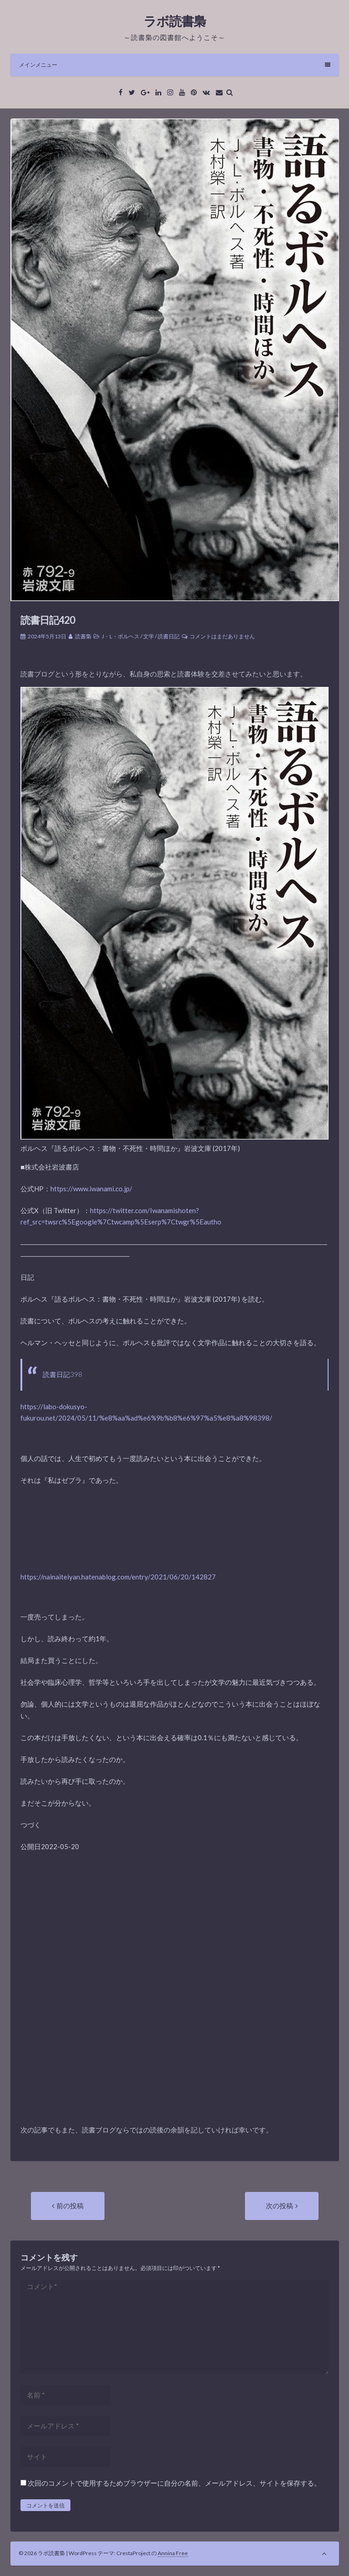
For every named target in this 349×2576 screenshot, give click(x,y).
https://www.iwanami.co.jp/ (91, 1188)
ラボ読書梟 (175, 21)
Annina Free (173, 2553)
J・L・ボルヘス (121, 636)
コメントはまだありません (222, 636)
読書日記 (168, 636)
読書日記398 (62, 1374)
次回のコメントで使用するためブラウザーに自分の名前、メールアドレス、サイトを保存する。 (174, 2483)
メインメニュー (174, 64)
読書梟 (83, 636)
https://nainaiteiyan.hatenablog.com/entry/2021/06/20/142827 (118, 1577)
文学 (148, 636)
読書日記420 (47, 620)
